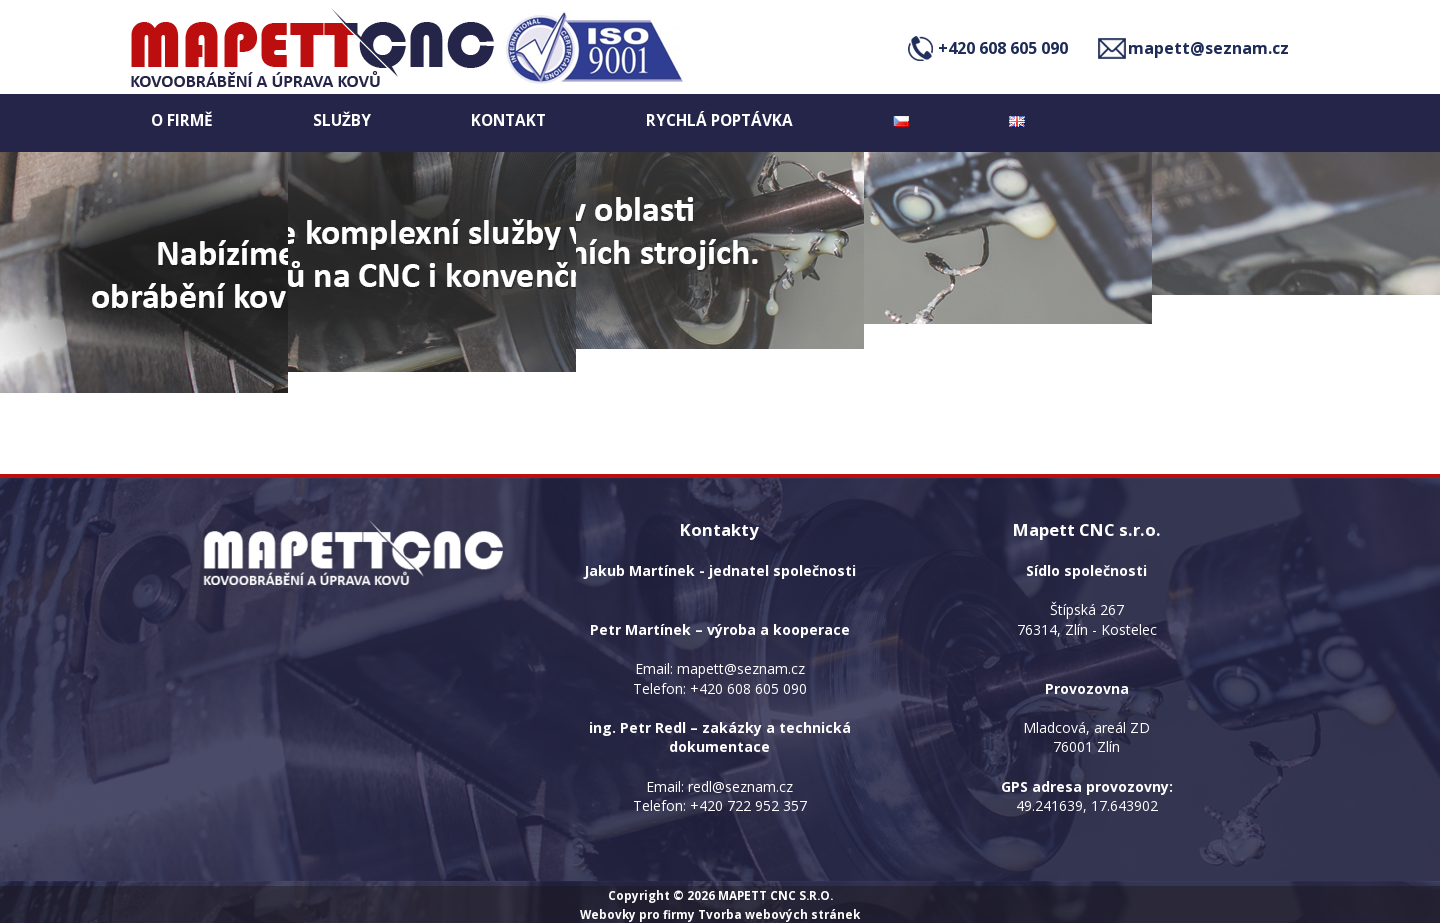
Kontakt (508, 120)
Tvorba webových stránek (779, 914)
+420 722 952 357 (748, 805)
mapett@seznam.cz (1208, 48)
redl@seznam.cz (740, 786)
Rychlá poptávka (719, 120)
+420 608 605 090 (1003, 48)
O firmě (182, 120)
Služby (342, 120)
